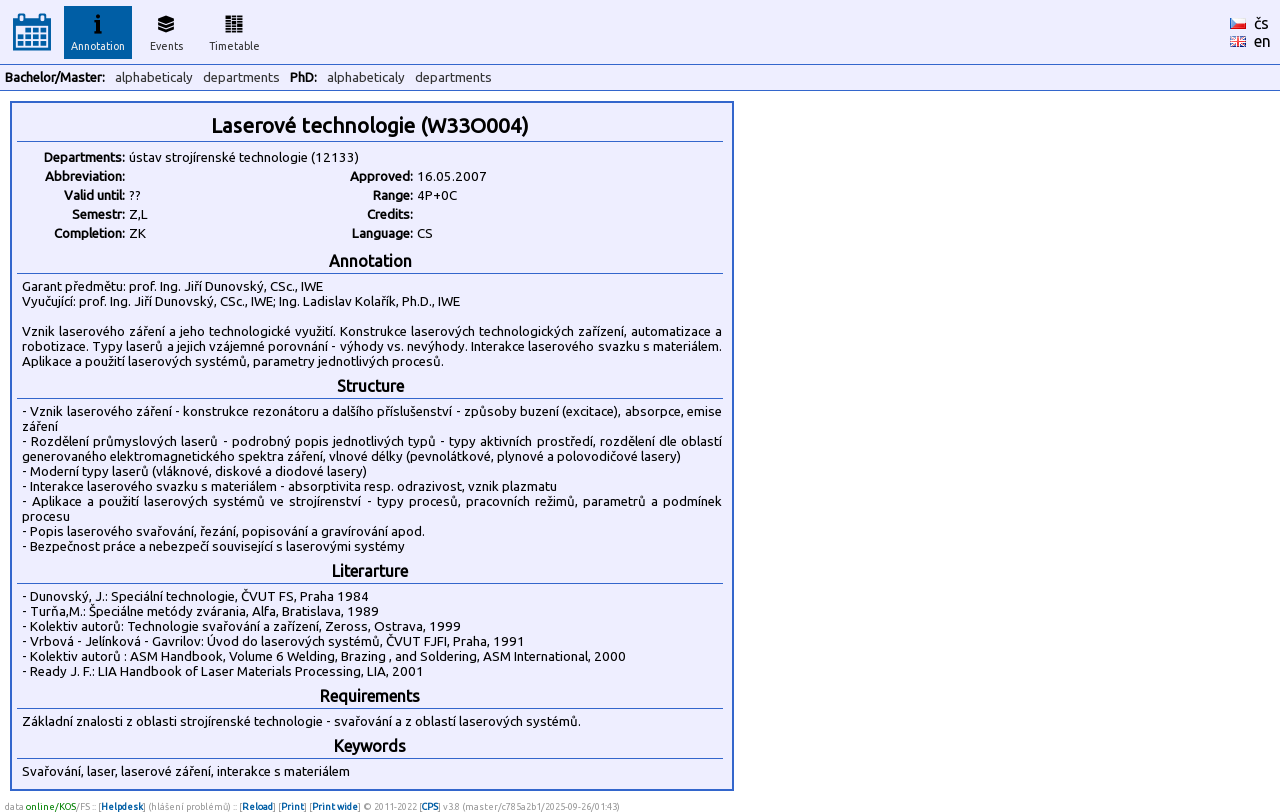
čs (1261, 23)
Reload (257, 806)
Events (166, 30)
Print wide (335, 806)
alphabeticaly (154, 77)
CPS (430, 806)
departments (241, 77)
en (1262, 41)
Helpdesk (122, 806)
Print (292, 806)
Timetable (234, 30)
